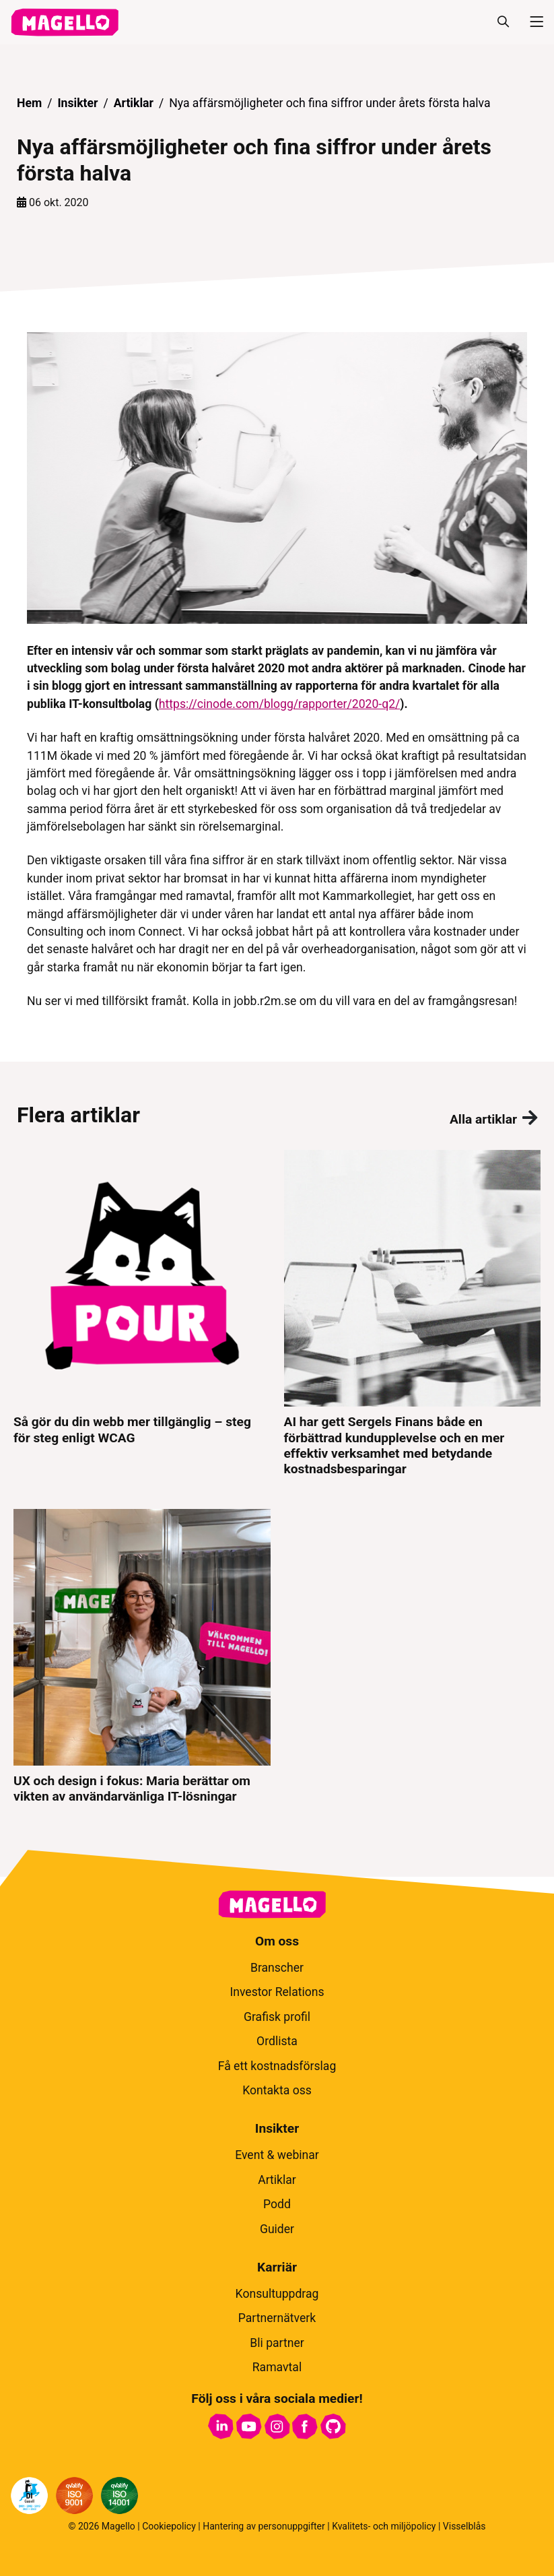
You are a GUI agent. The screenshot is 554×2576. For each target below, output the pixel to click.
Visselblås (464, 2526)
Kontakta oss (277, 2090)
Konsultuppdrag (277, 2293)
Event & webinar (277, 2155)
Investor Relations (277, 1992)
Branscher (277, 1967)
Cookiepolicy (169, 2526)
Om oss (277, 1941)
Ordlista (277, 2041)
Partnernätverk (277, 2318)
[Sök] (503, 22)
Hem (29, 103)
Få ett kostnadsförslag (277, 2066)
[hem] (64, 22)
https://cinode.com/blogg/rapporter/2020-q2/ (280, 704)
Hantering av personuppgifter (264, 2526)
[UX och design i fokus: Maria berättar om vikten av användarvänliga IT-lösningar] (142, 1657)
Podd (277, 2204)
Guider (277, 2229)
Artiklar (133, 103)
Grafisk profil (277, 2017)
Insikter (77, 103)
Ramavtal (277, 2367)
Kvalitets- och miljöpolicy (384, 2526)
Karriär (277, 2267)
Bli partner (277, 2343)
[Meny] (531, 22)
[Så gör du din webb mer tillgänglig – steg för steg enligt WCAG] (142, 1313)
